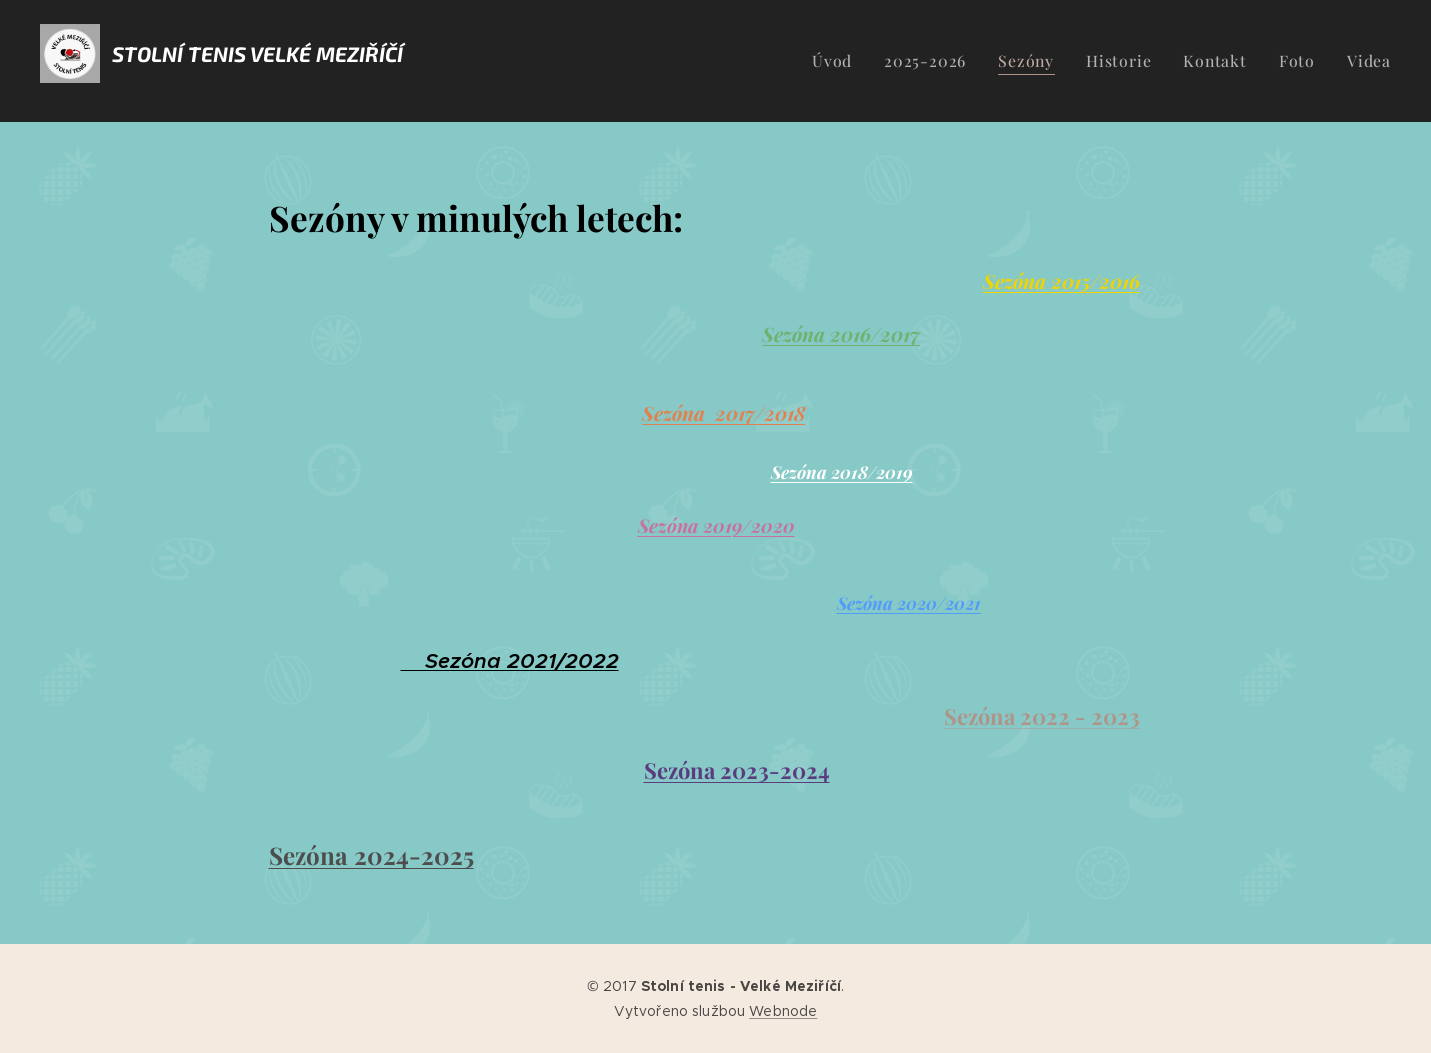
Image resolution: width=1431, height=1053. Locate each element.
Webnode (783, 1011)
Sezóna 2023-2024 (736, 770)
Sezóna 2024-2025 (370, 855)
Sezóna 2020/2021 (908, 602)
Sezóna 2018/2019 (841, 471)
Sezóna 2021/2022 (509, 661)
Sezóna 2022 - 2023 (1041, 716)
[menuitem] (860, 61)
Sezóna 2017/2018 (723, 413)
